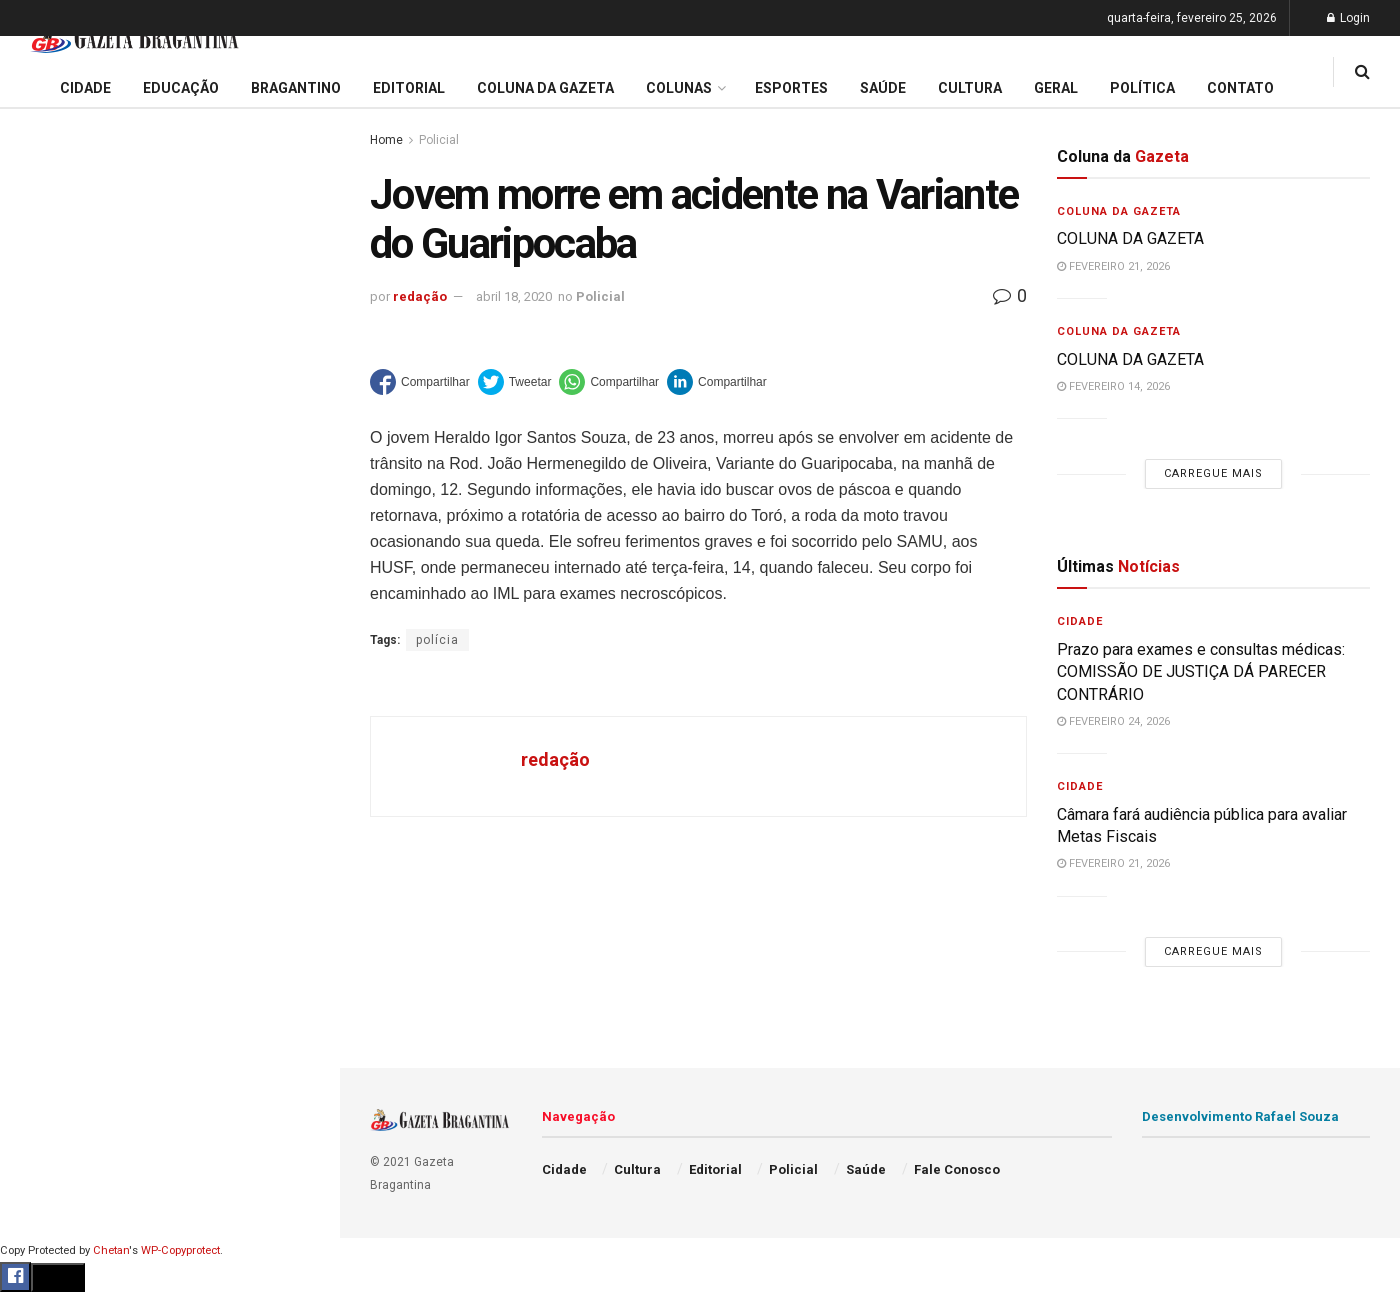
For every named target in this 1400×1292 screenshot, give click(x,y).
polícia (437, 640)
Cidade (44, 687)
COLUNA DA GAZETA (1130, 238)
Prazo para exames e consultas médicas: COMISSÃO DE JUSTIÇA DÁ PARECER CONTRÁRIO (163, 217)
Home (386, 140)
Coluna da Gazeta (78, 801)
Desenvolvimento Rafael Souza (1240, 1116)
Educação (53, 725)
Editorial (48, 763)
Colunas (679, 88)
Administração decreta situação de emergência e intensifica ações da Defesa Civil (166, 335)
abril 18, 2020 (514, 296)
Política (46, 992)
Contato (1240, 88)
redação (420, 296)
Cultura (44, 916)
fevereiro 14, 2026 (1113, 386)
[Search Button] (298, 1257)
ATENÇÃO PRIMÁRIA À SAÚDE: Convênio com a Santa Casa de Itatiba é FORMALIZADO (163, 404)
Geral (38, 1069)
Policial (45, 954)
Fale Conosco (66, 1107)
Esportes (50, 878)
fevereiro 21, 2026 (1113, 266)
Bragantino (57, 839)
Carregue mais (169, 528)
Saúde (41, 1030)
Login (1348, 18)
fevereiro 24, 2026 (1113, 721)
